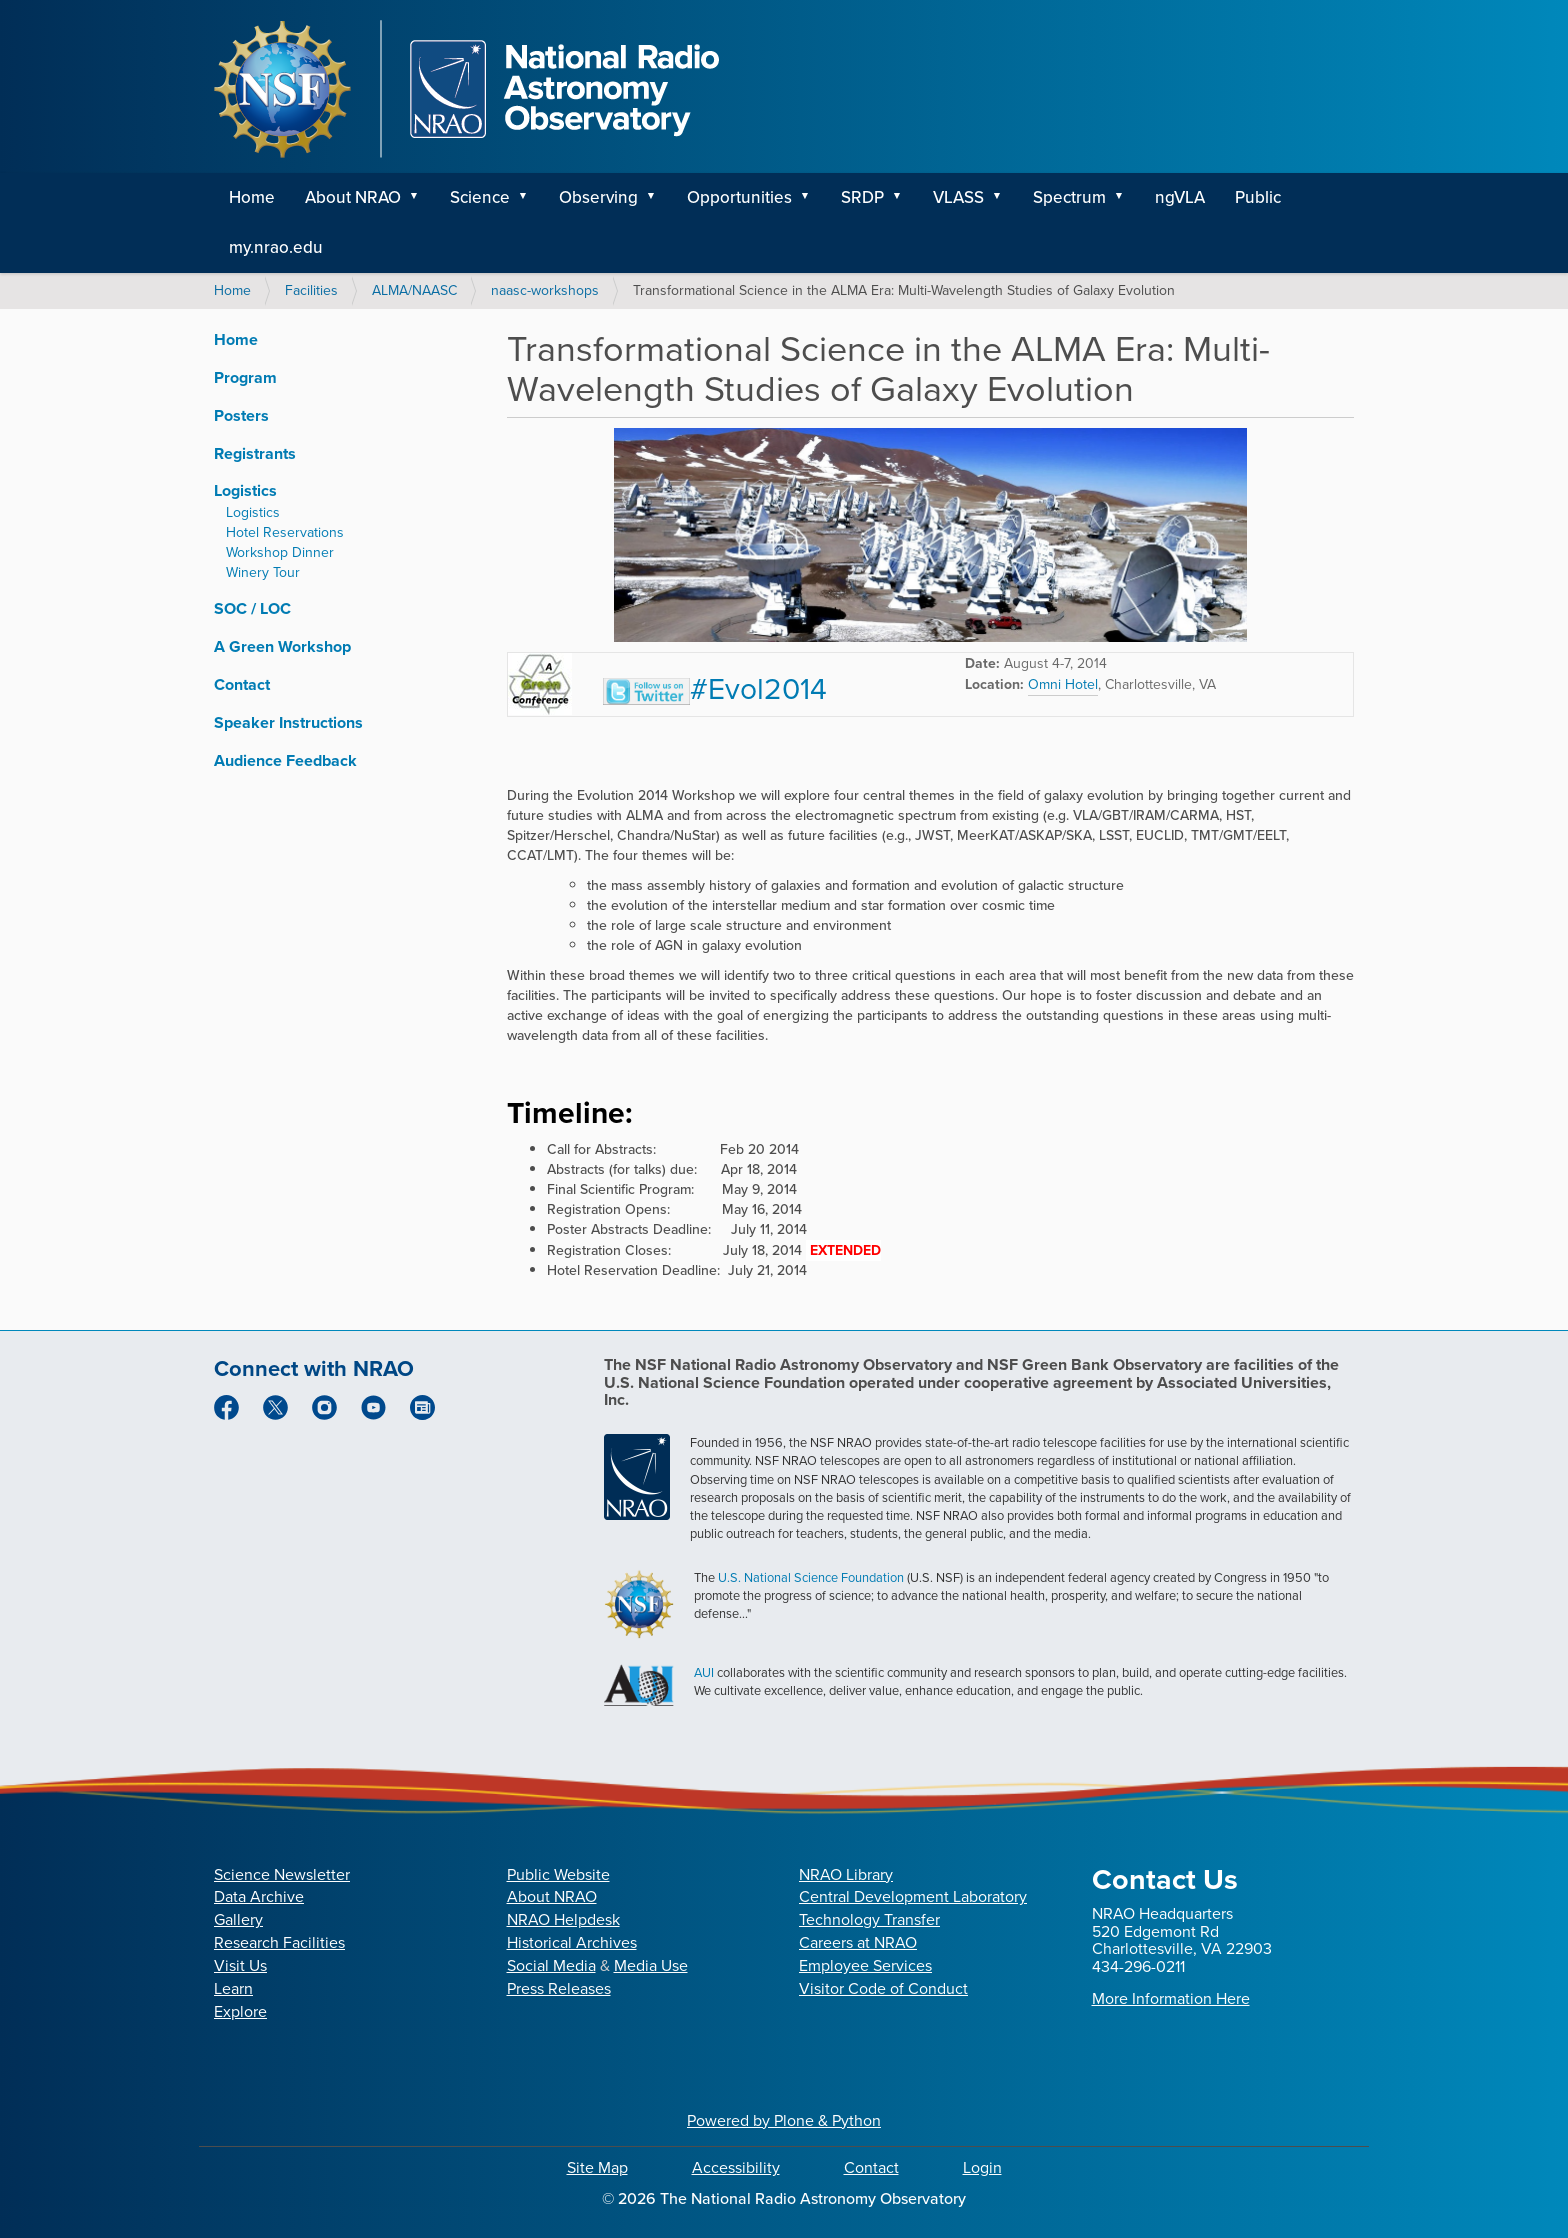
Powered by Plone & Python (784, 2120)
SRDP (862, 197)
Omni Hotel (1063, 684)
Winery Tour (263, 572)
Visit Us (240, 1965)
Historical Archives (572, 1942)
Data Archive (259, 1896)
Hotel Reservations (285, 532)
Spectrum (1069, 197)
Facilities (311, 290)
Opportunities (739, 197)
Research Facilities (279, 1942)
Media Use (651, 1965)
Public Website (558, 1874)
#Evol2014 (715, 689)
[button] (421, 198)
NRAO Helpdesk (563, 1919)
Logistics (245, 490)
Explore (240, 2011)
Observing (598, 197)
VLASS (958, 197)
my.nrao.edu (276, 247)
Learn (233, 1988)
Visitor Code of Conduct (883, 1988)
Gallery (238, 1919)
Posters (241, 415)
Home (252, 197)
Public (1258, 197)
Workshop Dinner (280, 552)
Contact (242, 684)
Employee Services (865, 1965)
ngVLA (1180, 197)
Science (480, 197)
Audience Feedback (285, 760)
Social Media (551, 1965)
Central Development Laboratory (913, 1896)
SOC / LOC (252, 608)
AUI (704, 1672)
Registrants (255, 453)
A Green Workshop (282, 646)
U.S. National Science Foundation (811, 1577)
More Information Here (1171, 1998)
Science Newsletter (282, 1874)
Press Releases (559, 1988)
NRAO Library (846, 1874)
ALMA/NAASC (414, 290)
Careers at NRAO (858, 1942)
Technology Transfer (869, 1919)
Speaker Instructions (288, 722)
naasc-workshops (545, 290)
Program (245, 377)
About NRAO (353, 197)
